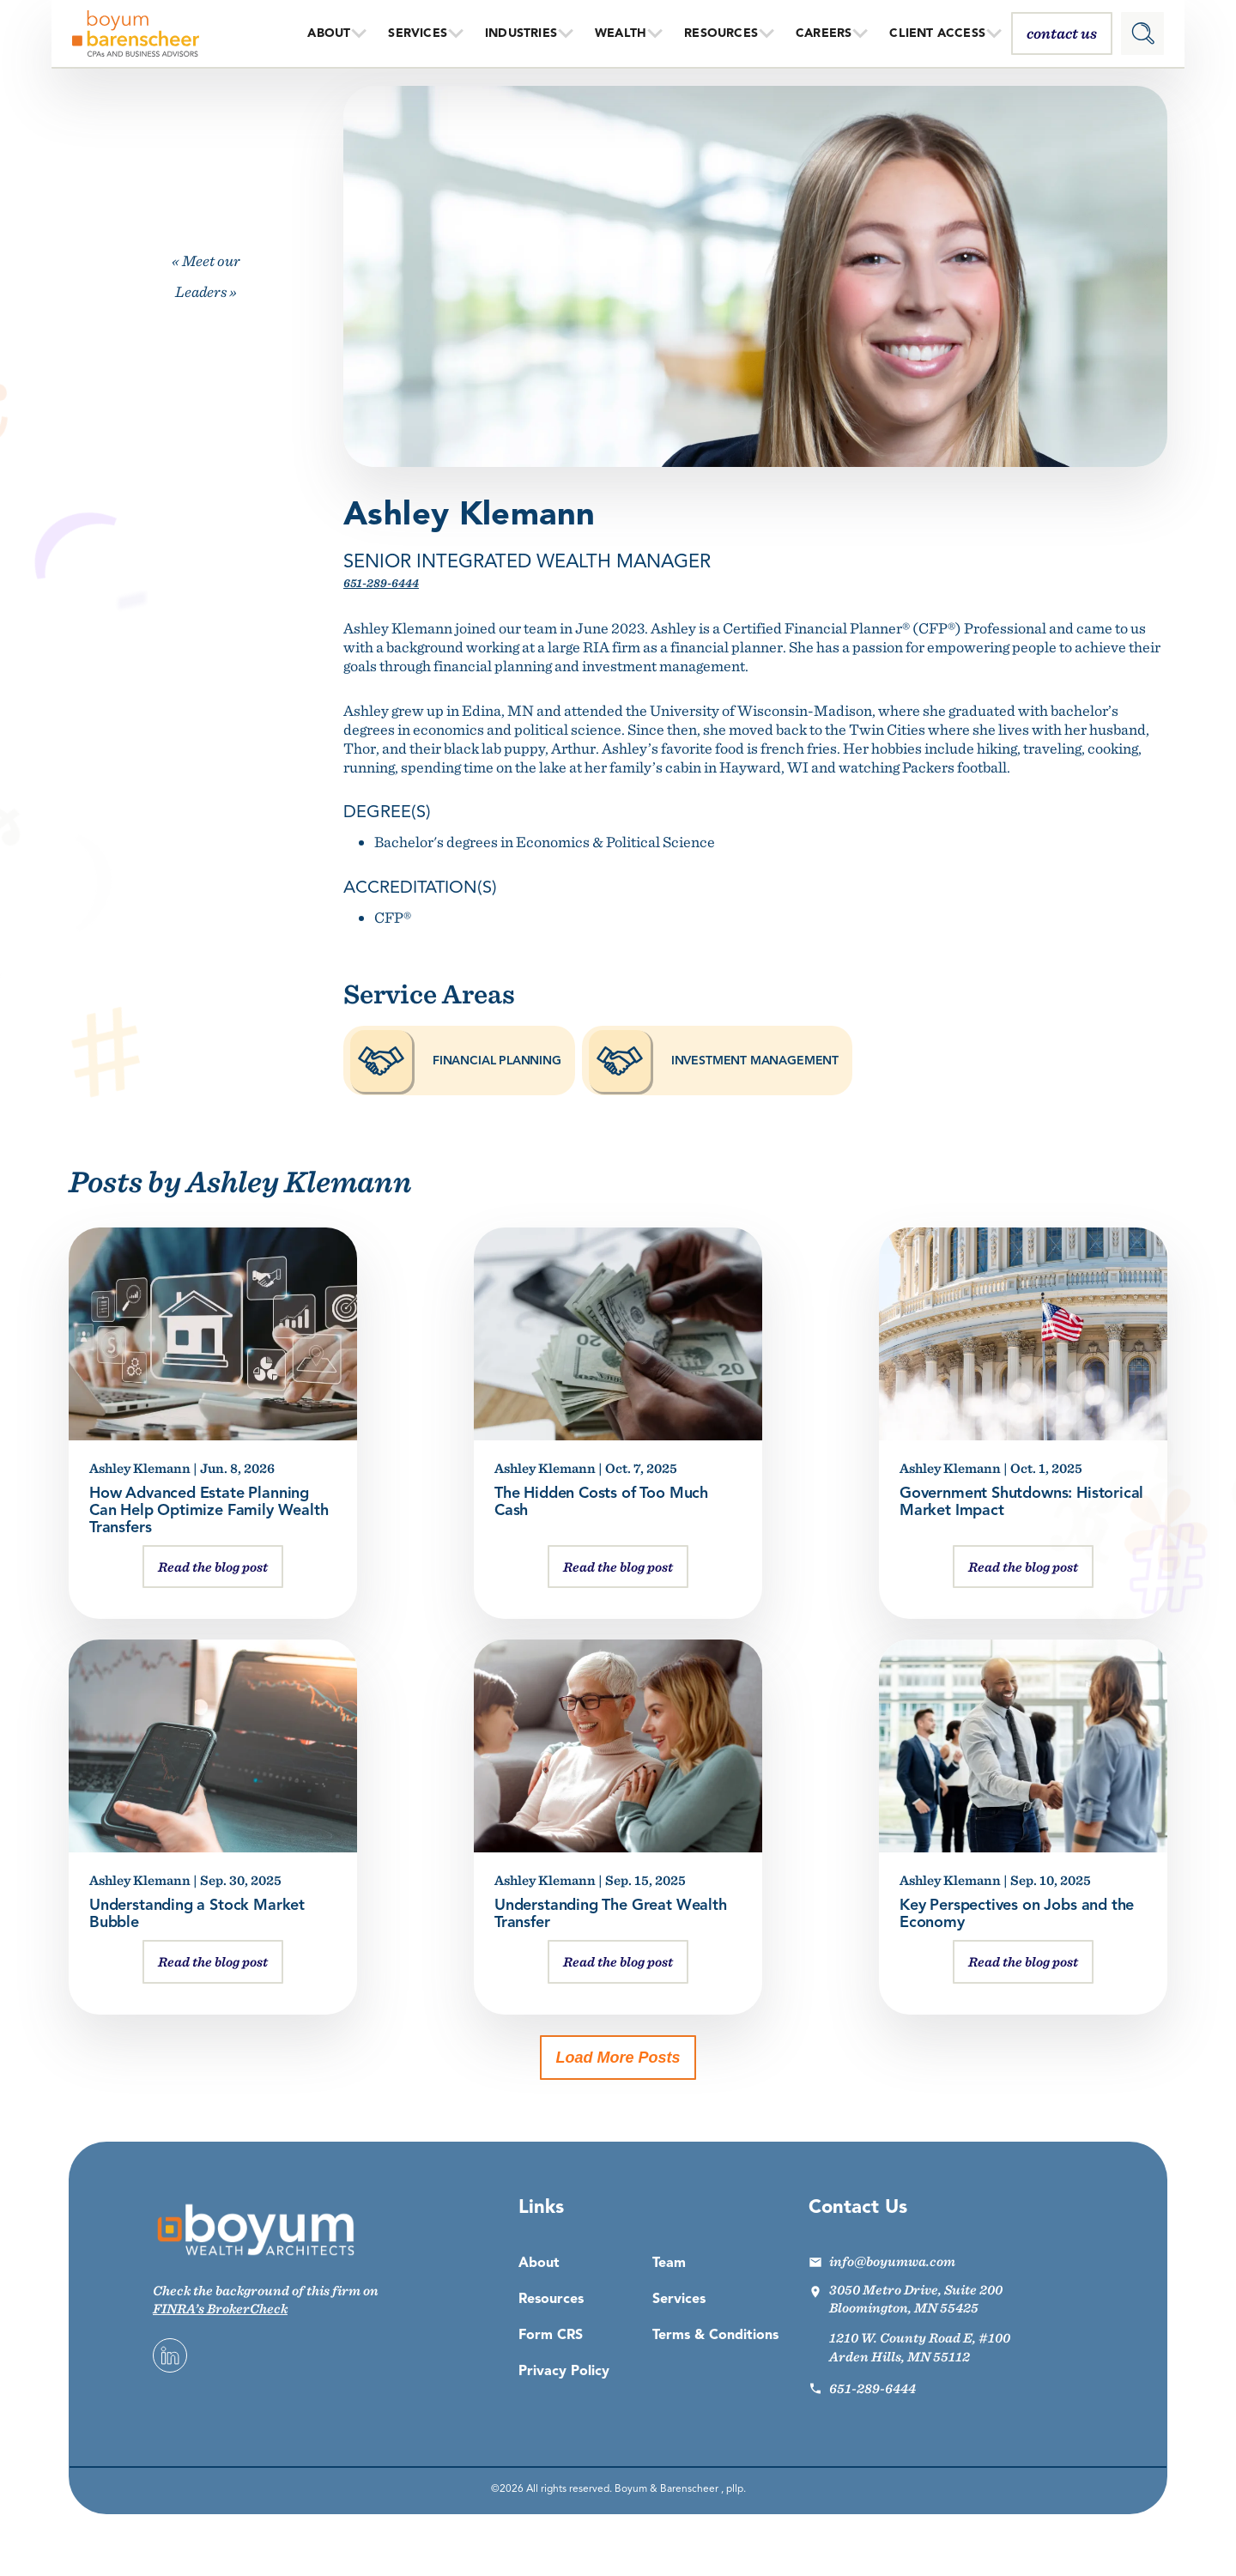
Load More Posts (617, 2057)
